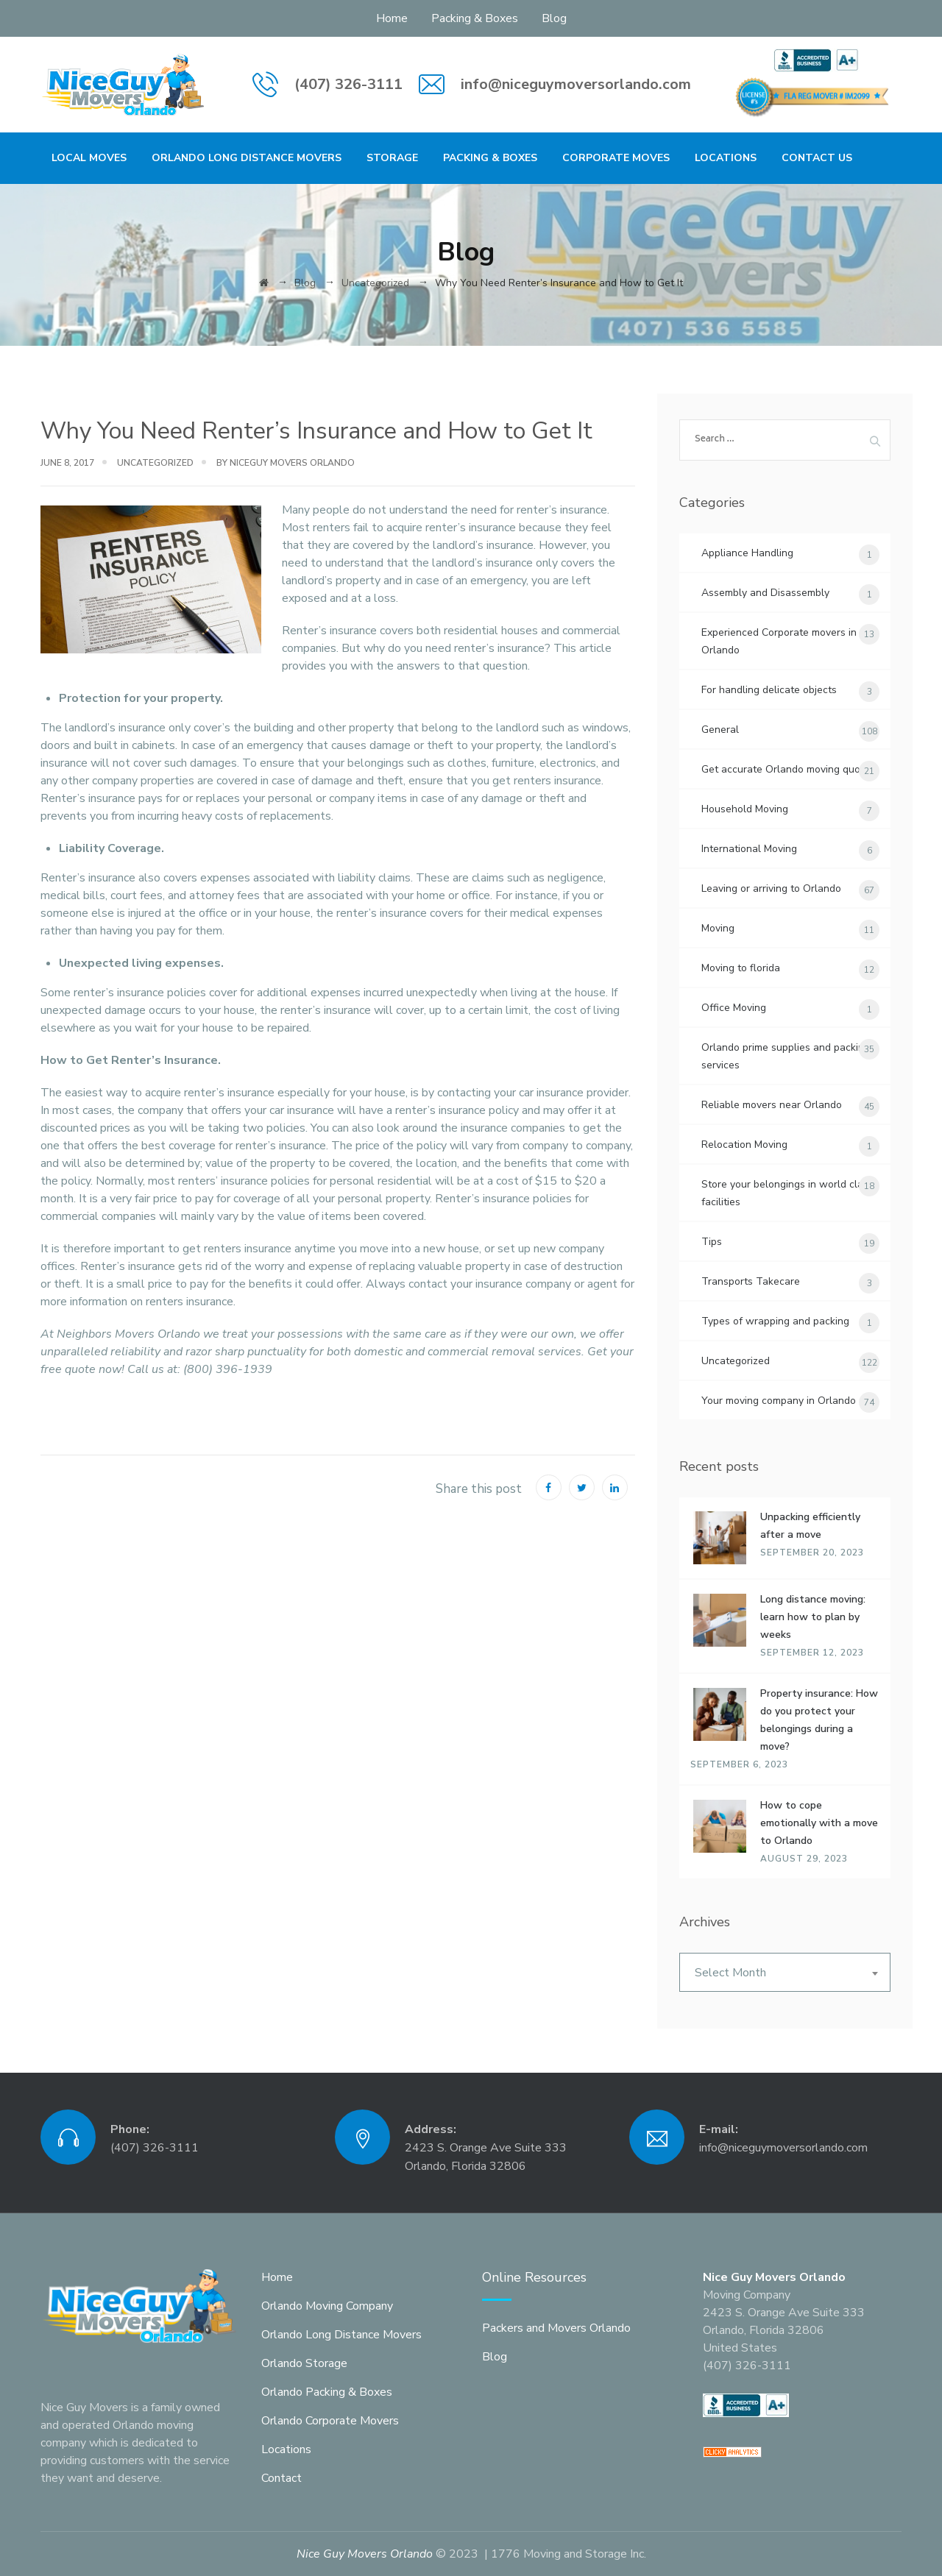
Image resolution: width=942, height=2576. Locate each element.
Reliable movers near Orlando (771, 1105)
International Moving (749, 849)
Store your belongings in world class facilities (787, 1193)
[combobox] (784, 1972)
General (720, 730)
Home (392, 18)
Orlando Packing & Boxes (326, 2392)
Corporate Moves (616, 158)
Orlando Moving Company (327, 2306)
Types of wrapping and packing (775, 1321)
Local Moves (89, 158)
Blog (554, 18)
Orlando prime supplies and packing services (785, 1056)
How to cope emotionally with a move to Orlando (819, 1823)
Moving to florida (740, 968)
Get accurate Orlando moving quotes (788, 769)
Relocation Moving (744, 1145)
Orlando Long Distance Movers (246, 158)
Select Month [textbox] (730, 1973)
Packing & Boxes (474, 18)
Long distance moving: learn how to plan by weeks (812, 1617)
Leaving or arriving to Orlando (771, 888)
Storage (392, 158)
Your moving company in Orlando (778, 1401)
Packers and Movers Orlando (556, 2328)
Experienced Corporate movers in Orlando (779, 641)
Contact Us (817, 158)
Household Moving (744, 809)
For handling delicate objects (769, 690)
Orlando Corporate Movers (330, 2421)
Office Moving (733, 1008)
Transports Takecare (750, 1281)
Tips (711, 1242)
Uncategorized (155, 463)
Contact (281, 2478)
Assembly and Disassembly (765, 593)
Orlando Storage (304, 2363)
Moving (717, 928)
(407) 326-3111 (348, 84)
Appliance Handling (747, 553)
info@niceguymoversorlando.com (576, 84)
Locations (726, 158)
